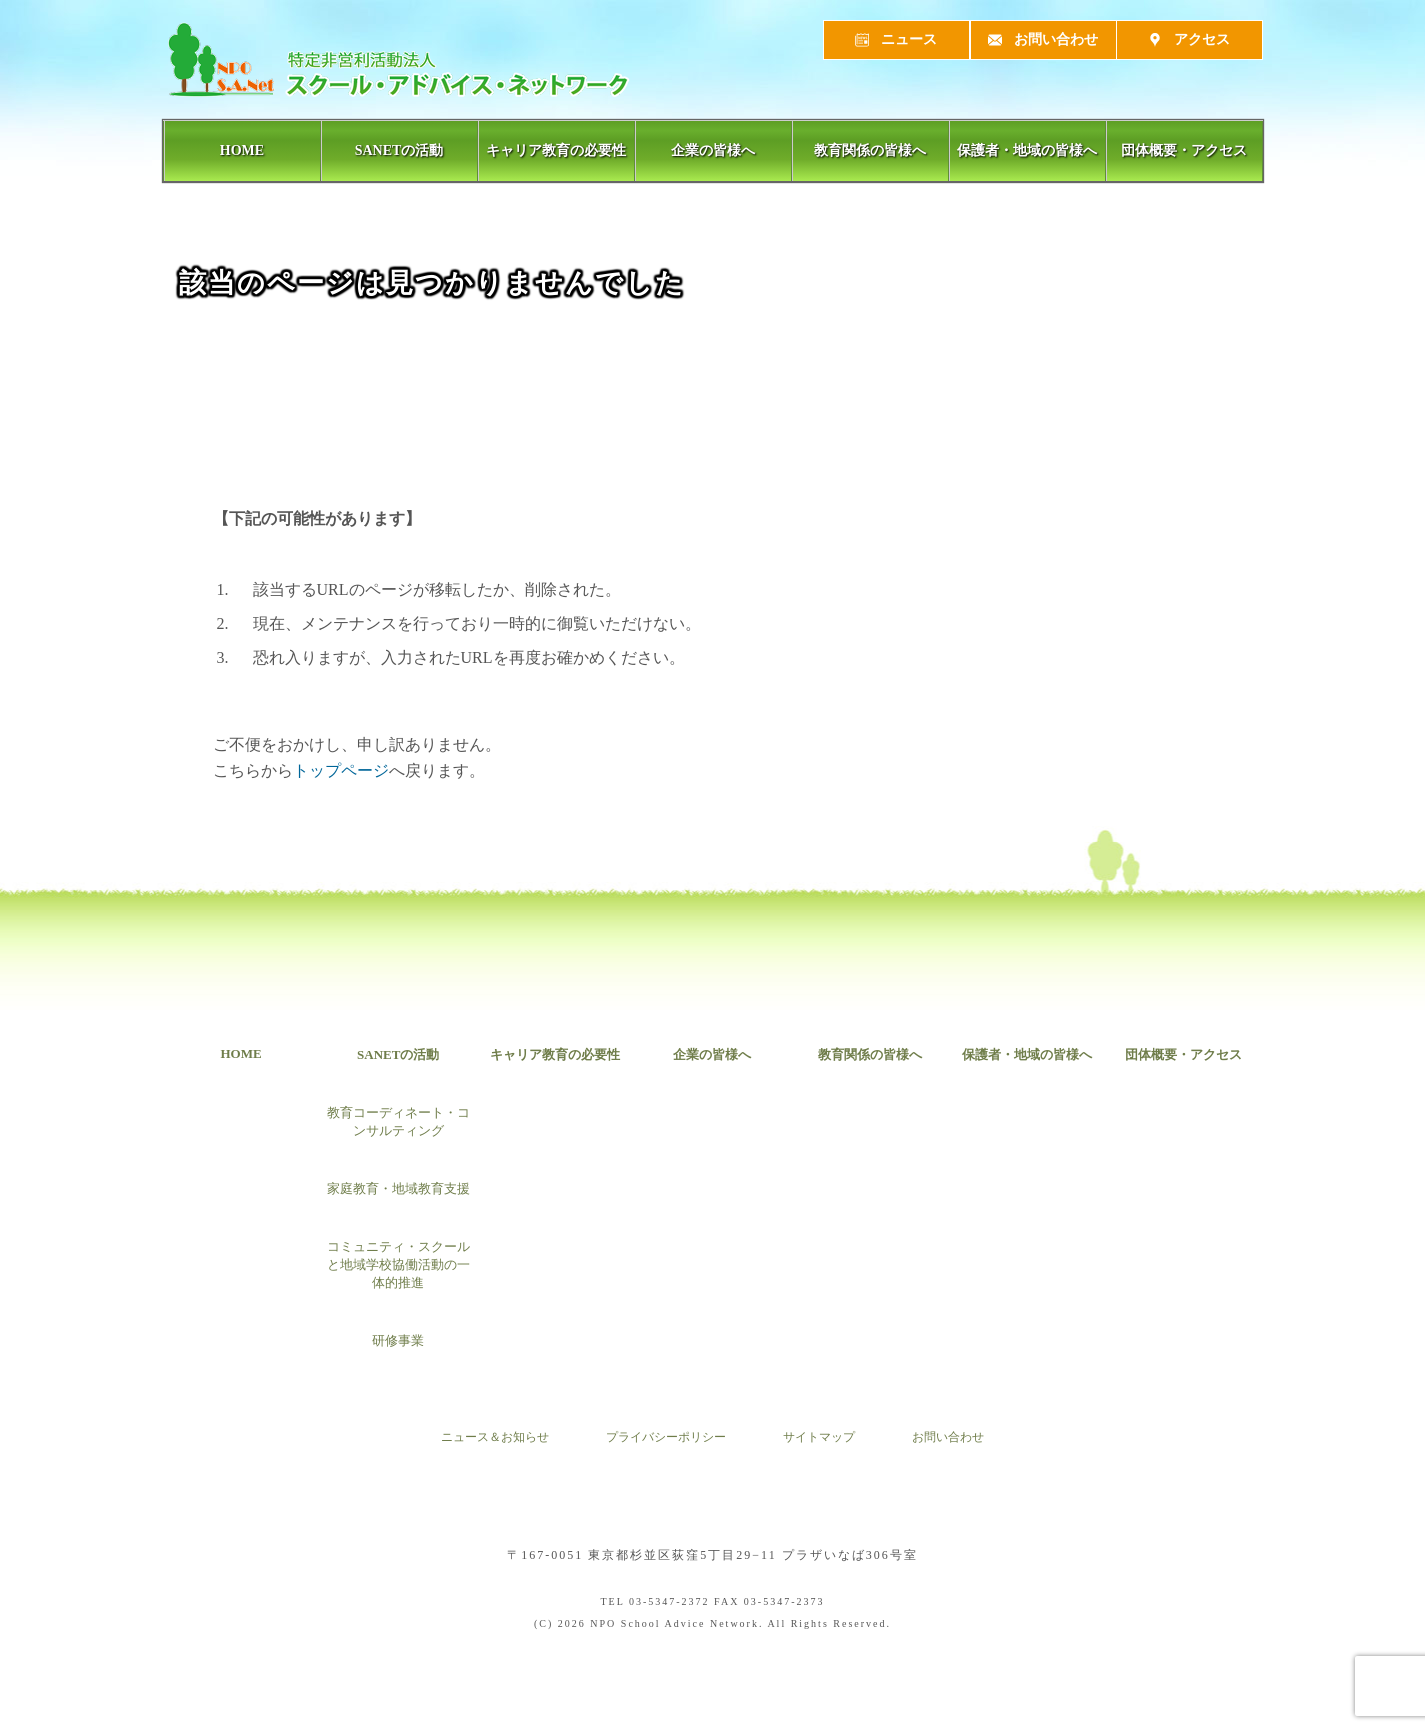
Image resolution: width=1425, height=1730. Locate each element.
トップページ (341, 770)
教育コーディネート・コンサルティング (398, 1121)
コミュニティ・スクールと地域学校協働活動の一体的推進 (398, 1264)
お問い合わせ (1043, 39)
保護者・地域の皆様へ (1027, 150)
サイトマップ (819, 1438)
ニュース (896, 39)
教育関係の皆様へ (870, 150)
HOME (242, 150)
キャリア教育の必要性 (556, 150)
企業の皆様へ (713, 150)
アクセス (1189, 39)
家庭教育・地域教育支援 (398, 1188)
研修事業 (398, 1340)
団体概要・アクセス (1184, 150)
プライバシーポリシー (666, 1438)
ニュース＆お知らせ (495, 1438)
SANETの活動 (399, 150)
